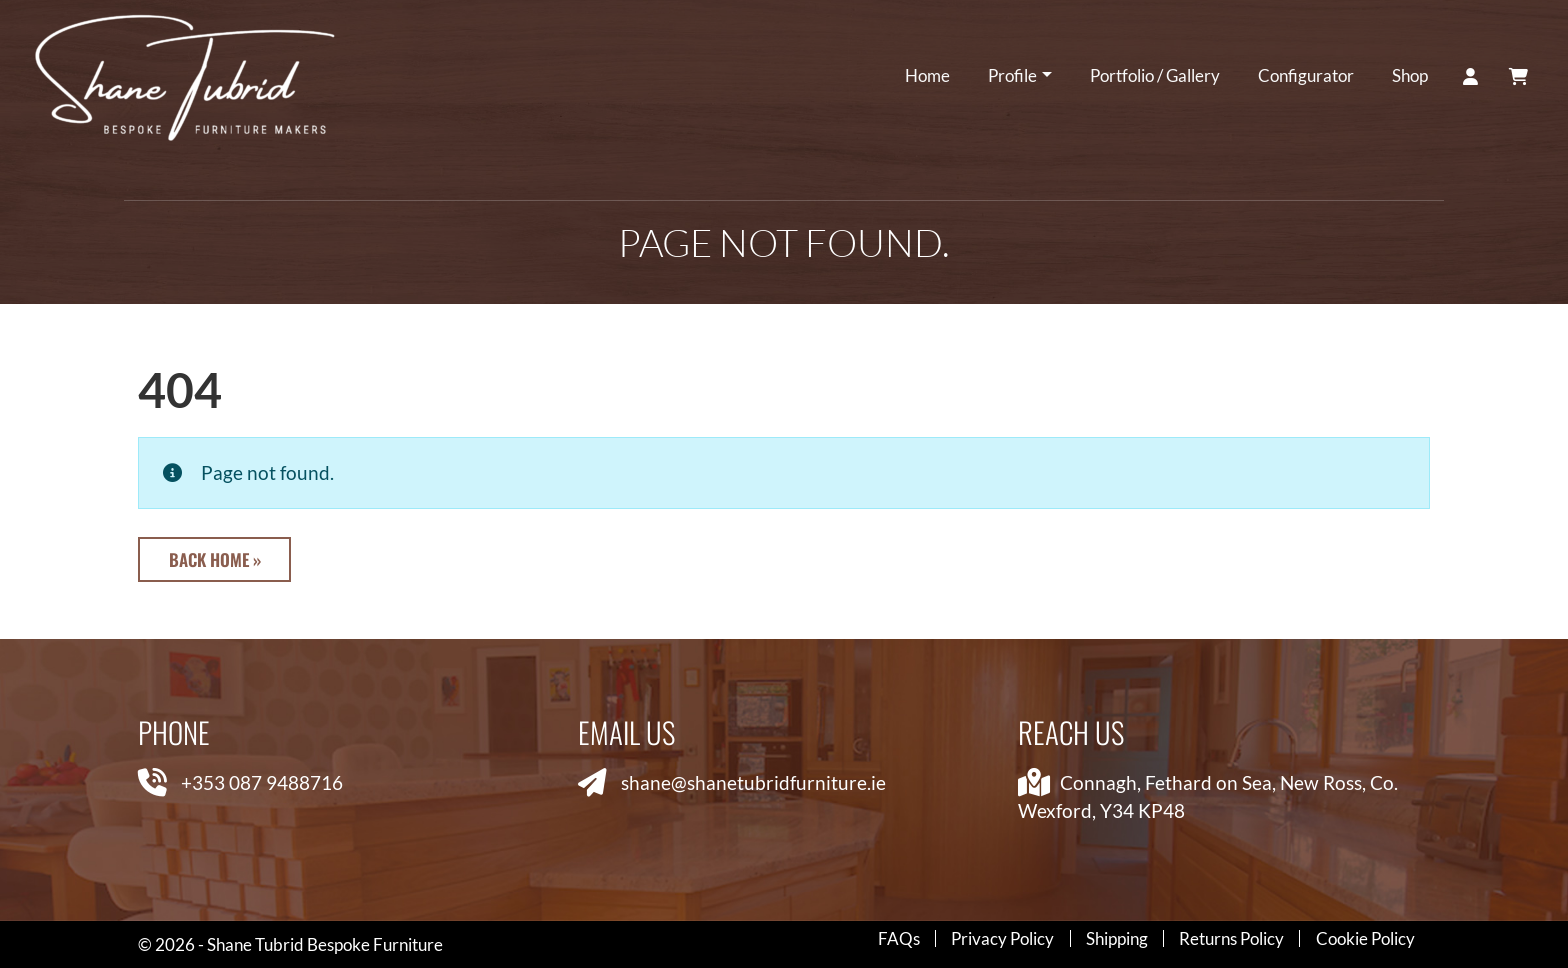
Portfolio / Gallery (1154, 75)
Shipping (1117, 938)
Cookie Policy (1365, 938)
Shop (1409, 75)
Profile (1011, 75)
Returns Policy (1231, 938)
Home (926, 75)
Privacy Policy (1002, 938)
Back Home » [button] (215, 559)
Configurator (1305, 75)
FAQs (899, 938)
